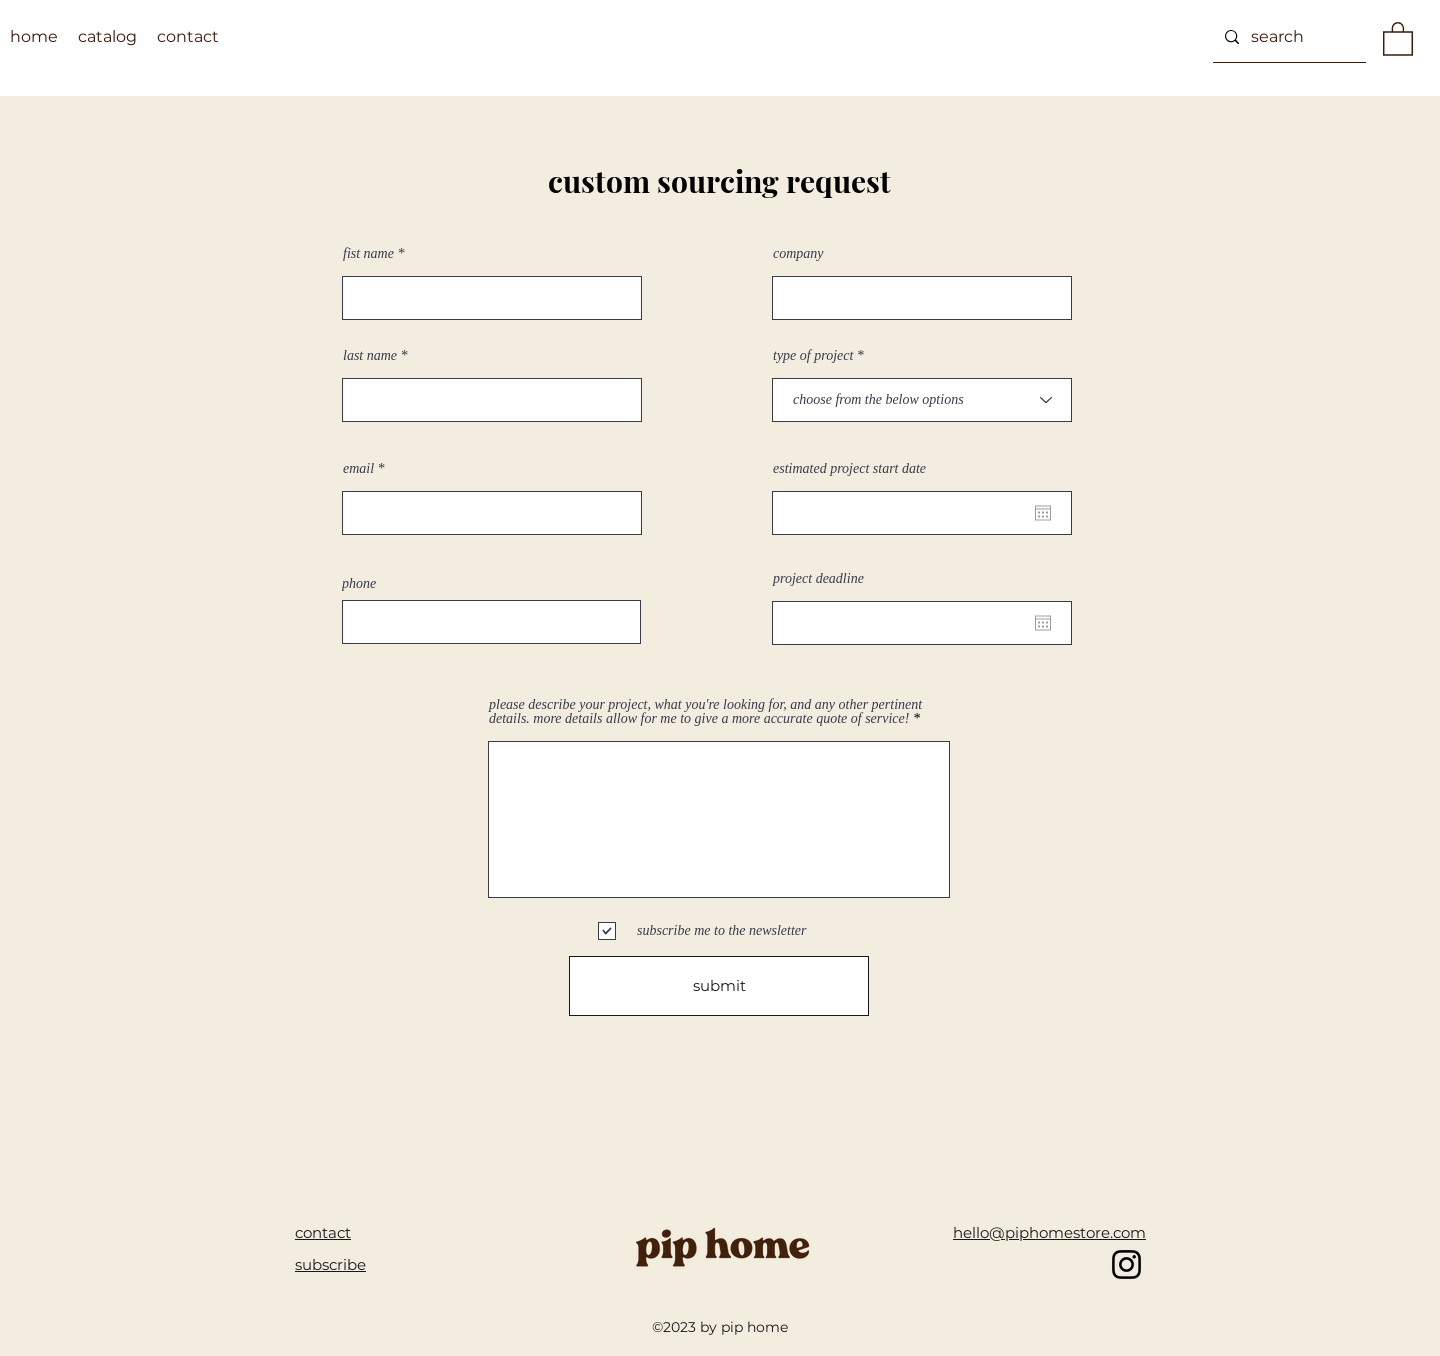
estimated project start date (849, 469)
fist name (368, 254)
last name (370, 356)
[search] (1287, 37)
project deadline (818, 579)
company (798, 254)
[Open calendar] (1043, 513)
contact (323, 1232)
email (358, 469)
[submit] (719, 986)
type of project (813, 356)
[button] (1398, 38)
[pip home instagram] (1126, 1264)
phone (359, 584)
